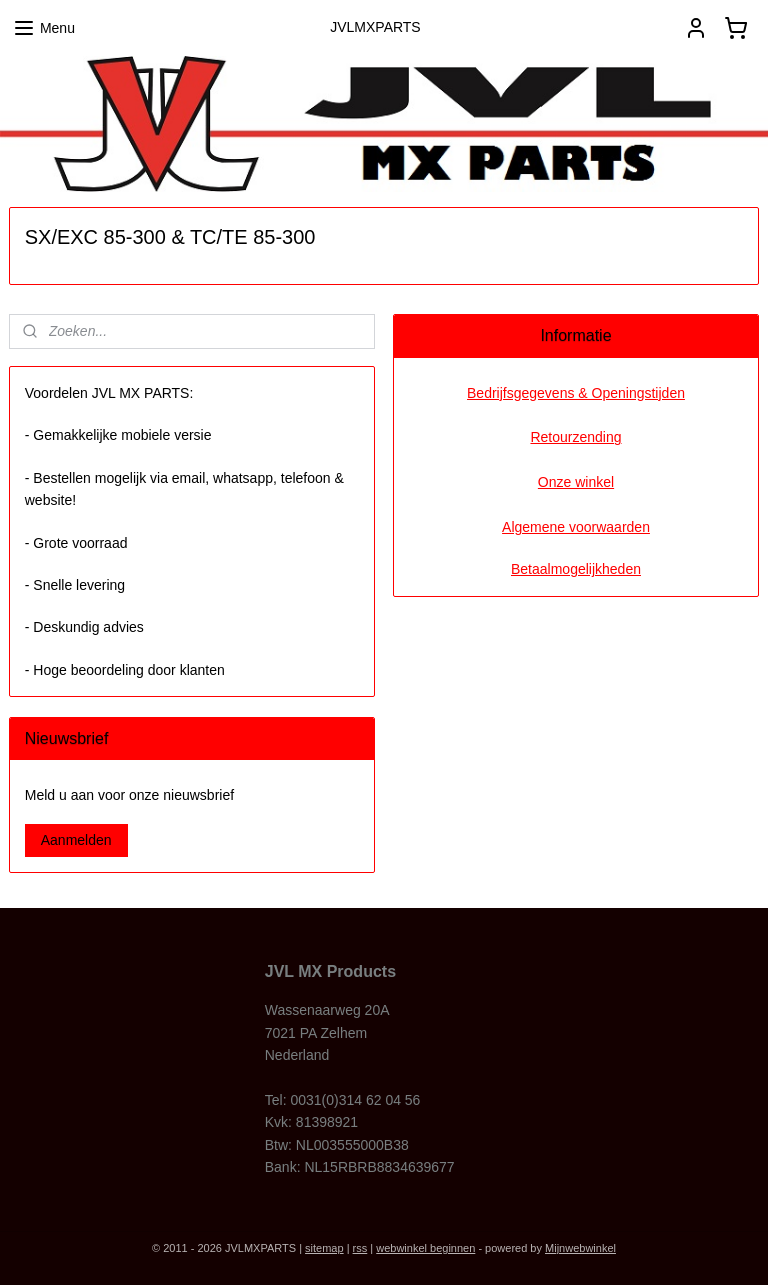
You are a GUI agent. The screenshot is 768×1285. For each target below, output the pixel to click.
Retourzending (575, 437)
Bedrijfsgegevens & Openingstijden (576, 393)
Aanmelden (76, 840)
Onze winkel (576, 482)
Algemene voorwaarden (576, 527)
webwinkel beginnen (425, 1248)
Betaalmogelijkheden (576, 569)
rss (360, 1248)
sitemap (324, 1248)
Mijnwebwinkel (580, 1248)
